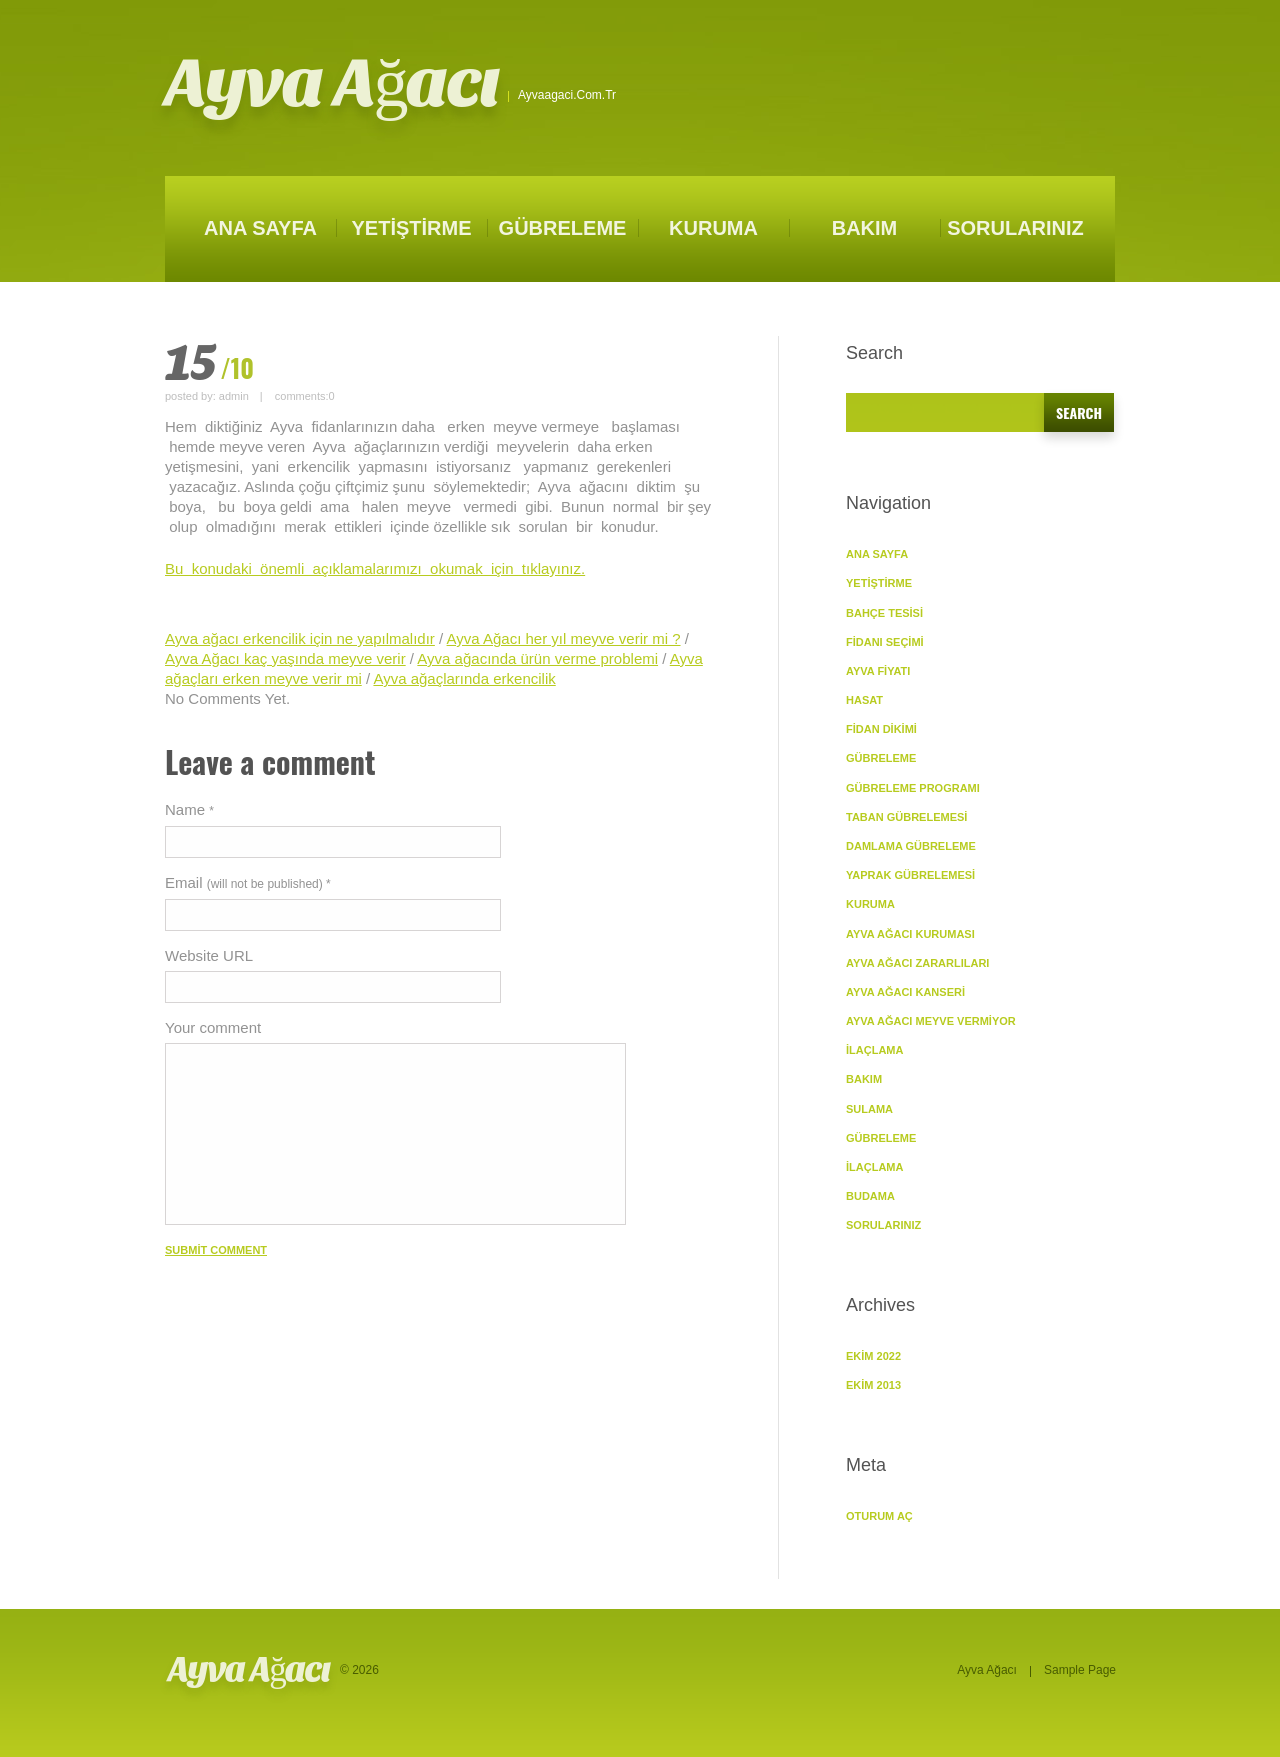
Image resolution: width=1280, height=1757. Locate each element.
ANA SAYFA (260, 228)
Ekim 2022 (873, 1356)
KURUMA (713, 228)
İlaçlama (874, 1050)
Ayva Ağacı (332, 83)
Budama (870, 1196)
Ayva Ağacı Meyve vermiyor (931, 1021)
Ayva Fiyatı (878, 671)
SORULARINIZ (1015, 228)
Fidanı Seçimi (885, 642)
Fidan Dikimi (881, 729)
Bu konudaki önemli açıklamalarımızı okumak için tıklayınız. (375, 568)
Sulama (869, 1109)
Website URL (209, 955)
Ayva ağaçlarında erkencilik (464, 678)
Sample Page (1080, 1670)
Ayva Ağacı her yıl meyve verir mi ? (564, 638)
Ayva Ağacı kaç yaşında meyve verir (285, 658)
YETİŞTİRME (411, 228)
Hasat (864, 700)
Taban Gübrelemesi (906, 817)
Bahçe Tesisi (884, 613)
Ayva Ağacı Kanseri (905, 992)
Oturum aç (879, 1516)
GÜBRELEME (563, 228)
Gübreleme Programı (913, 788)
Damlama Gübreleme (911, 846)
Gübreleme (881, 1138)
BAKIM (865, 228)
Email (248, 882)
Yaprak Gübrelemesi (910, 875)
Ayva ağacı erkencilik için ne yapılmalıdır (300, 638)
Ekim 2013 (873, 1385)
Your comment (213, 1027)
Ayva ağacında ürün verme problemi (537, 658)
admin (234, 396)
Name (189, 809)
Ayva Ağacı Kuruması (910, 934)
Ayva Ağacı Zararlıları (917, 963)
